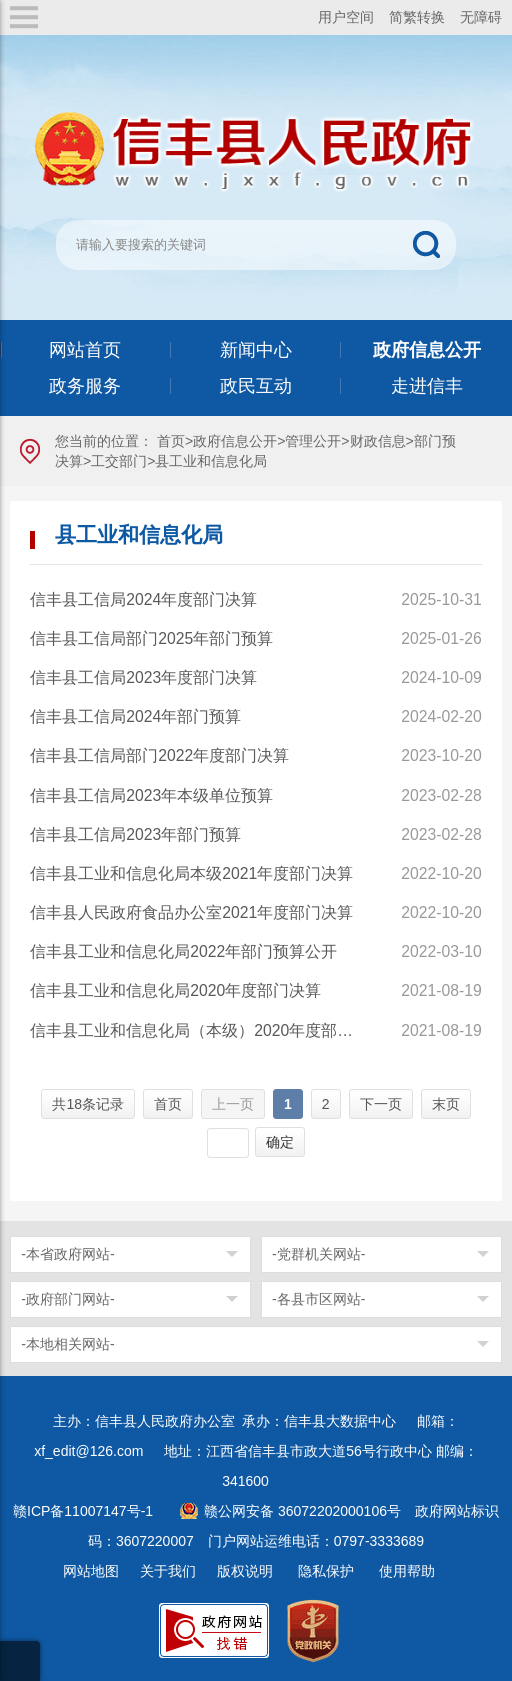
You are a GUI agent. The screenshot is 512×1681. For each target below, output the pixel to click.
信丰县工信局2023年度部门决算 (143, 677)
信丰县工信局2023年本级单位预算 (151, 795)
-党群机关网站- (318, 1254)
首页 (171, 441)
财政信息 (378, 441)
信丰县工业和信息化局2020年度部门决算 (175, 990)
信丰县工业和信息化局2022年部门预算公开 (183, 951)
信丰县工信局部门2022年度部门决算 (159, 755)
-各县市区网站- (318, 1299)
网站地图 (91, 1571)
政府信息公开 (235, 441)
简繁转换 (417, 17)
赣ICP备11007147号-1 (83, 1511)
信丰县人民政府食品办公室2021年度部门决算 (191, 912)
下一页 (381, 1104)
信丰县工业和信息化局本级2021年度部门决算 (191, 873)
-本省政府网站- (67, 1254)
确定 (280, 1142)
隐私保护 (326, 1571)
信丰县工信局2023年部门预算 (135, 834)
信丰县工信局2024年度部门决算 (143, 599)
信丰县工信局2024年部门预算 (135, 716)
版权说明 (245, 1571)
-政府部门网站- (67, 1299)
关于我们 (168, 1571)
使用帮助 (407, 1571)
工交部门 (119, 461)
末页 (446, 1104)
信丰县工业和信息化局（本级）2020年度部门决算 (198, 1030)
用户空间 (346, 17)
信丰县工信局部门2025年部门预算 (151, 638)
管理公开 (313, 441)
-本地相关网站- (67, 1344)
